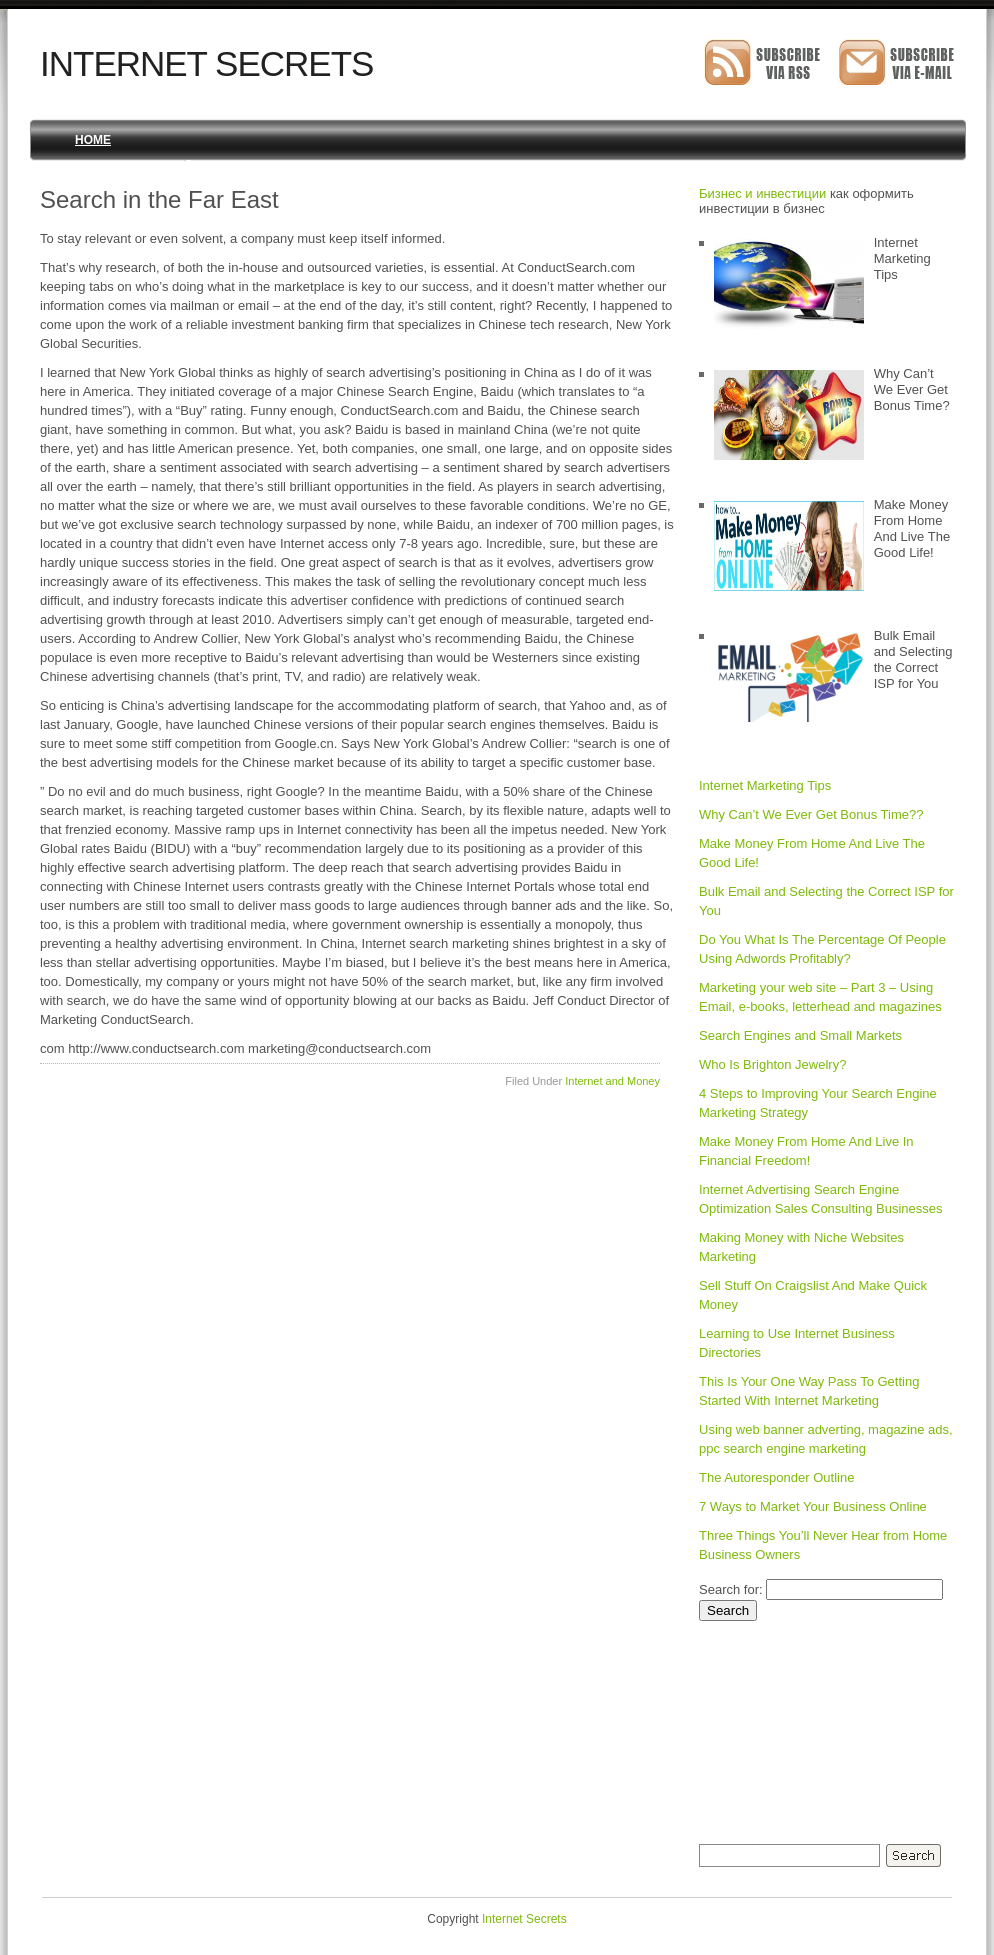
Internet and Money (612, 1081)
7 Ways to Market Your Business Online (813, 1506)
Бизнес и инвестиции (762, 193)
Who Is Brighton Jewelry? (772, 1064)
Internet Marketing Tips (765, 785)
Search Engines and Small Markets (800, 1035)
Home (93, 140)
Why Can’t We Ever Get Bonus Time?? (811, 814)
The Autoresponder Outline (776, 1477)
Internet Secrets (206, 63)
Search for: (731, 1589)
